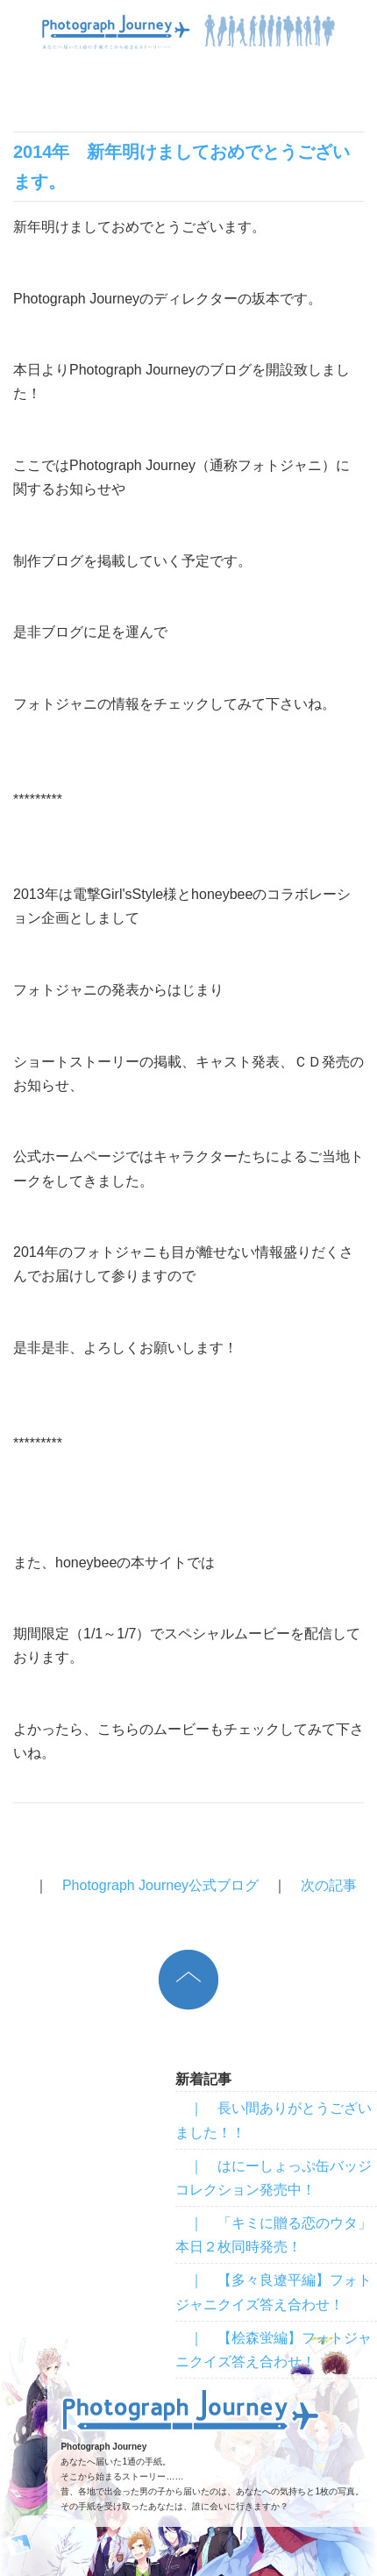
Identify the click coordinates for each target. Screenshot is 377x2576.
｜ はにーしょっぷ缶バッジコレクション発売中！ (273, 2178)
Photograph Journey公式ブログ (160, 1885)
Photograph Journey (190, 2409)
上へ (188, 1980)
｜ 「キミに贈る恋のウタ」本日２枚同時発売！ (273, 2235)
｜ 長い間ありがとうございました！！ (273, 2120)
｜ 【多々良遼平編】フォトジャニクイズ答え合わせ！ (273, 2292)
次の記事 (329, 1885)
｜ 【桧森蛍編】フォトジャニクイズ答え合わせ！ (273, 2349)
